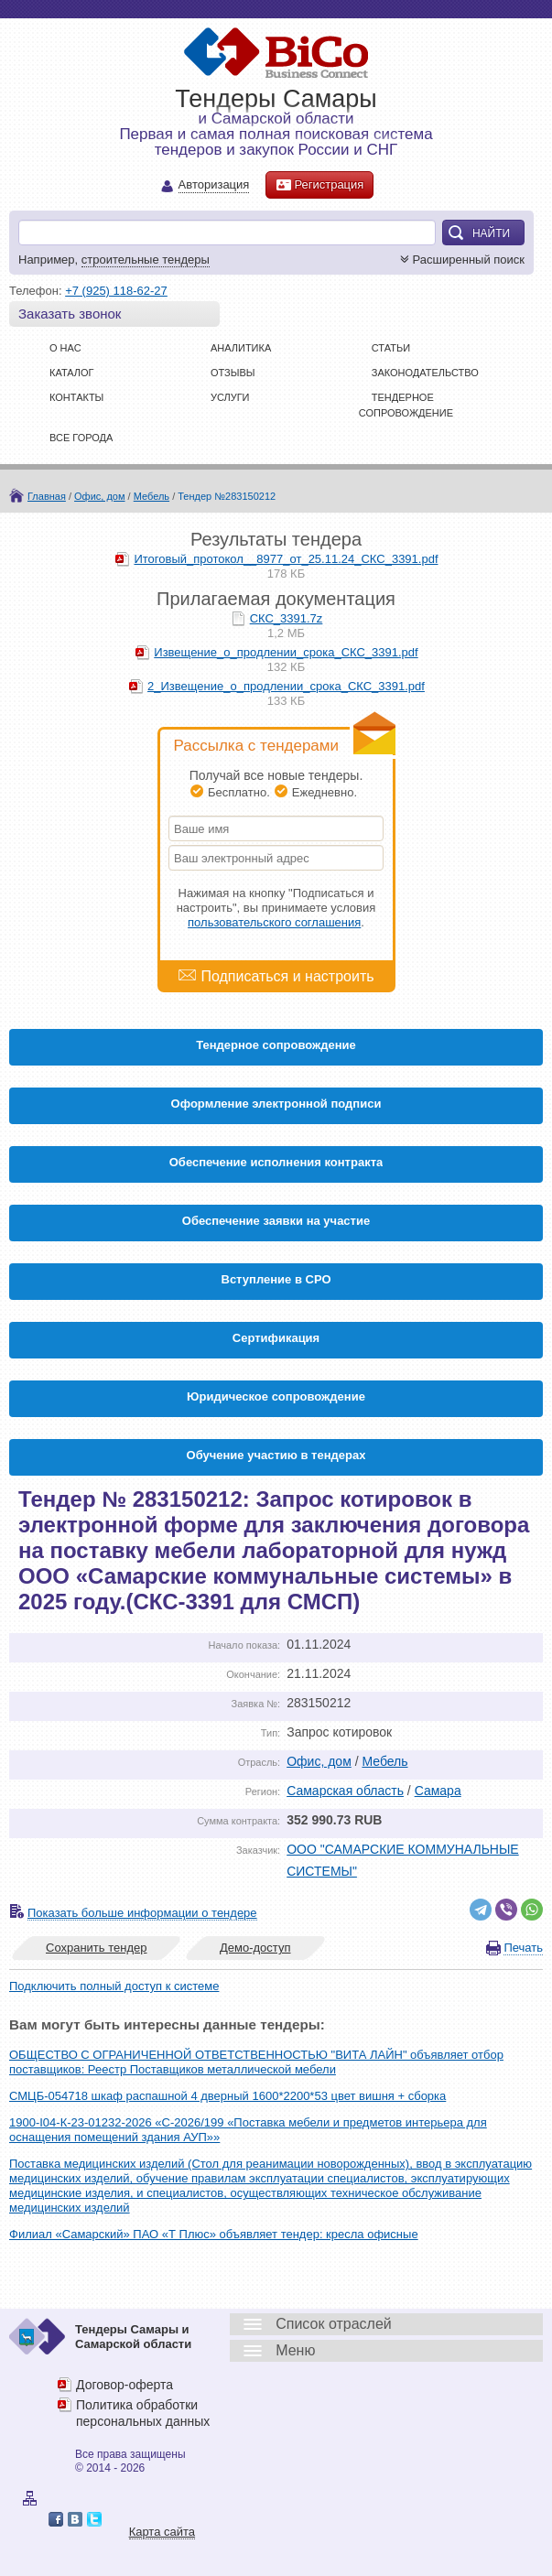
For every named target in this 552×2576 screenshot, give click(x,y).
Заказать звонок (69, 313)
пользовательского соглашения (274, 922)
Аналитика (241, 347)
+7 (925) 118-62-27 (116, 291)
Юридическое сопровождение (276, 1396)
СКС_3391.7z (286, 618)
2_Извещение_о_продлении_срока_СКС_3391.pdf (286, 686)
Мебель (151, 496)
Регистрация (319, 185)
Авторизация (214, 185)
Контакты (76, 397)
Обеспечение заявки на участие (276, 1221)
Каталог (71, 372)
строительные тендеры (145, 259)
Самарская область (345, 1790)
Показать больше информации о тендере (142, 1913)
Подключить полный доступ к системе (114, 1986)
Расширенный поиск (460, 259)
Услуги (230, 397)
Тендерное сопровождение (276, 1045)
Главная (46, 496)
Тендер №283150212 (227, 496)
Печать (523, 1947)
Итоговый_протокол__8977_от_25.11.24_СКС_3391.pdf (286, 559)
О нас (65, 347)
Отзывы (233, 372)
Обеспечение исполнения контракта (276, 1162)
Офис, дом (99, 496)
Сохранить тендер (96, 1947)
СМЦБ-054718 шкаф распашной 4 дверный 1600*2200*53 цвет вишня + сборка (227, 2096)
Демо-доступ (255, 1947)
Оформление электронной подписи (276, 1103)
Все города (81, 437)
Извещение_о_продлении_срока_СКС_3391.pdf (285, 652)
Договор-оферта (124, 2384)
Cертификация (276, 1338)
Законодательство (425, 372)
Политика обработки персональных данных (143, 2412)
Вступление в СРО (276, 1279)
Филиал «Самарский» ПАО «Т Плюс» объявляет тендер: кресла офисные (213, 2234)
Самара (438, 1790)
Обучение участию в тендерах (276, 1455)
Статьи (391, 347)
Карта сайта (162, 2531)
